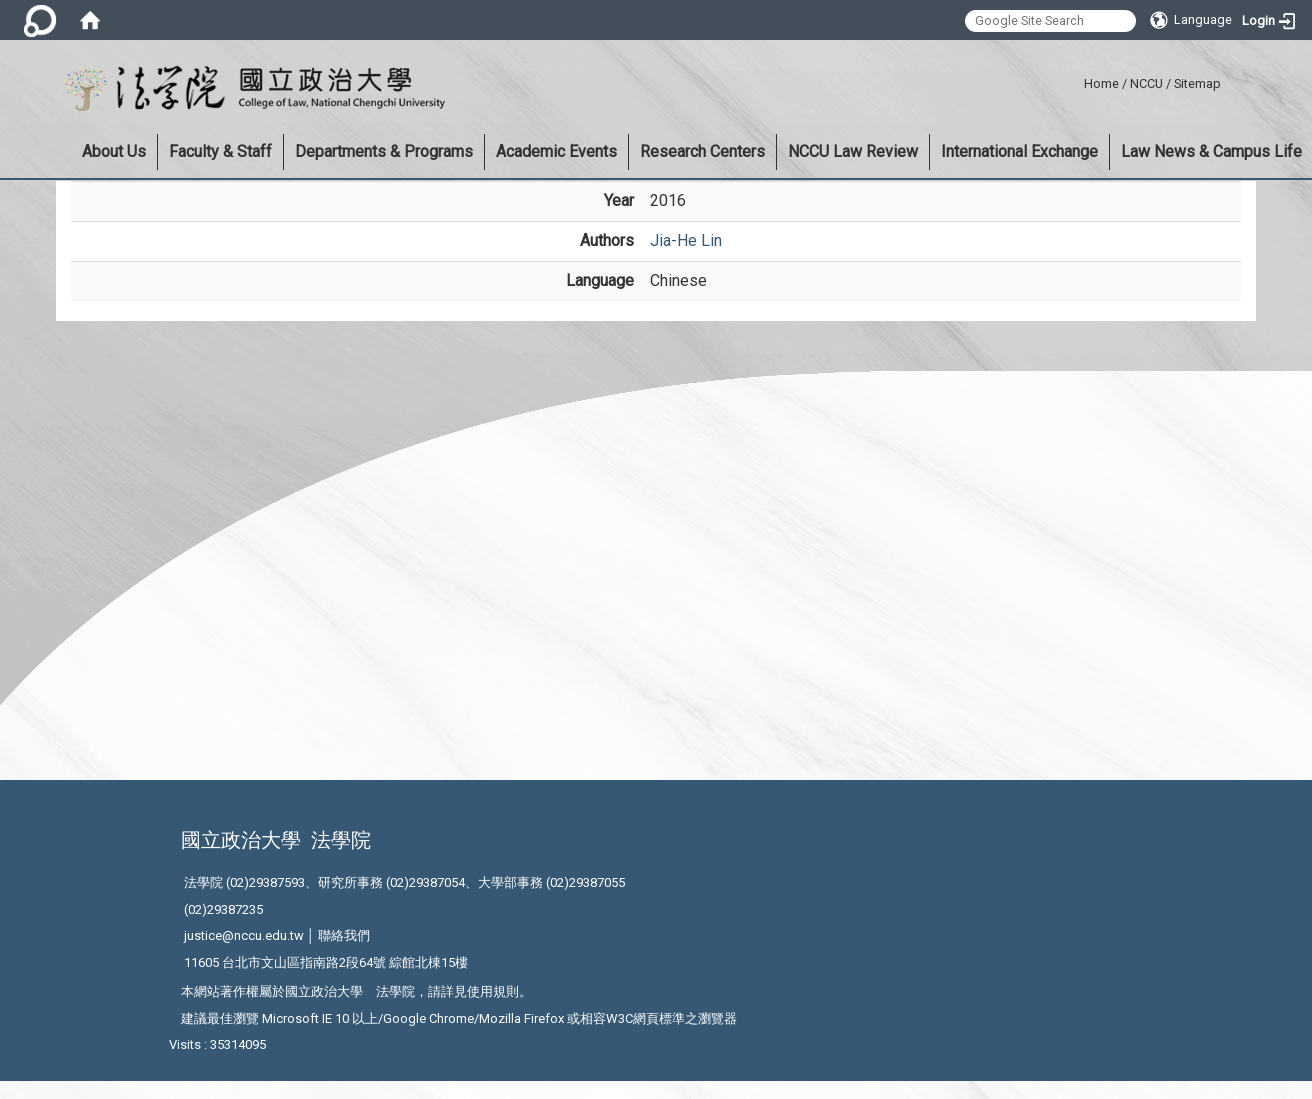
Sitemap (1197, 83)
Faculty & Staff (220, 151)
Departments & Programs (384, 151)
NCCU (1146, 83)
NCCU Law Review (853, 151)
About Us (114, 151)
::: (1076, 80)
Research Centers (702, 151)
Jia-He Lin (686, 240)
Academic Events (556, 151)
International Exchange (1019, 151)
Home (1101, 83)
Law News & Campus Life (1211, 151)
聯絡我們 (344, 935)
